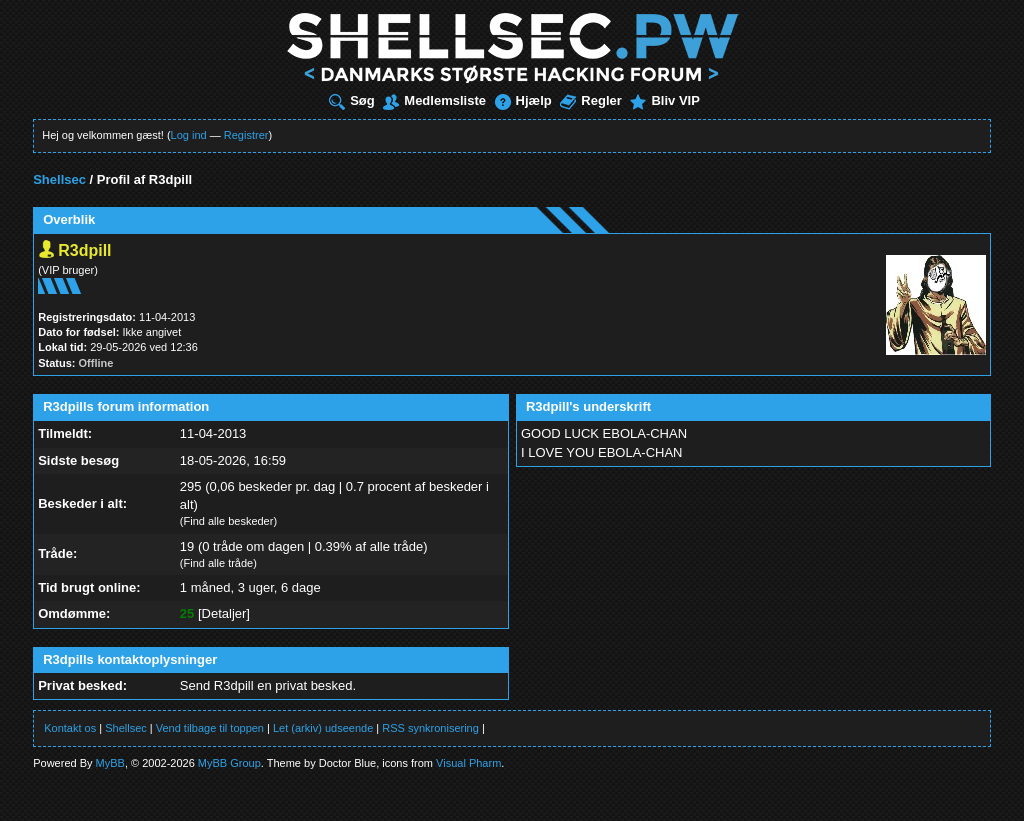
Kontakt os (70, 728)
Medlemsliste (434, 100)
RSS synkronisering (430, 728)
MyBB (110, 763)
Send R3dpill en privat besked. (268, 685)
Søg (352, 100)
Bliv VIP (664, 100)
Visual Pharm (468, 763)
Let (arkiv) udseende (323, 728)
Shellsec (59, 179)
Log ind (189, 135)
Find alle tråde (219, 563)
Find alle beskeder (229, 521)
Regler (590, 100)
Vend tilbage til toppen (210, 728)
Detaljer (224, 613)
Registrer (246, 135)
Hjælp (523, 100)
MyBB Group (229, 763)
